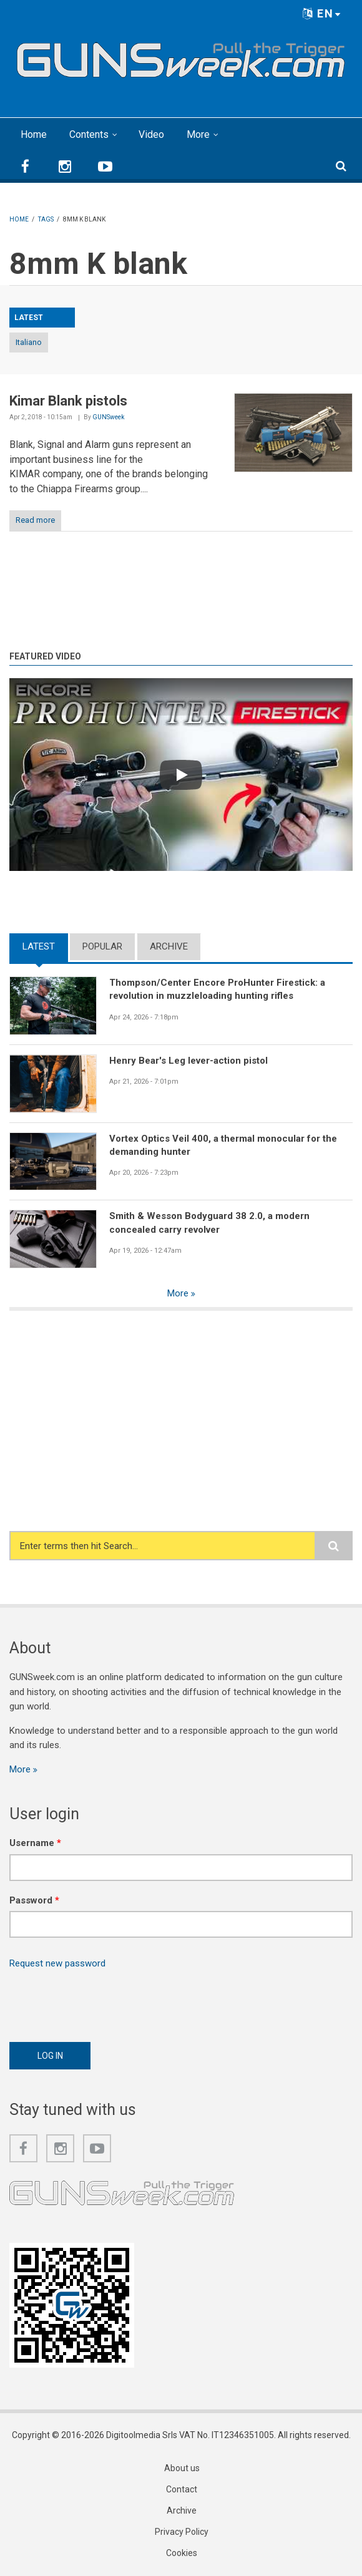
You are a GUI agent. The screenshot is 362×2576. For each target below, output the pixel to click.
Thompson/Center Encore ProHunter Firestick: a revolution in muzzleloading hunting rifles (217, 989)
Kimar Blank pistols (68, 401)
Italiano (29, 342)
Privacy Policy (181, 2531)
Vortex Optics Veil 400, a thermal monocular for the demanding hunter (223, 1145)
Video (151, 134)
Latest (38, 946)
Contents (89, 134)
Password (34, 1900)
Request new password (57, 1963)
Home (34, 134)
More (198, 134)
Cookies (181, 2553)
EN (322, 13)
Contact (181, 2489)
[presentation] (104, 2002)
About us (182, 2468)
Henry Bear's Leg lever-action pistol (188, 1060)
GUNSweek (108, 417)
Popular (102, 946)
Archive (169, 946)
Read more (35, 520)
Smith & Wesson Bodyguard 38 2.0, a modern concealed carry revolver (209, 1222)
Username (35, 1843)
